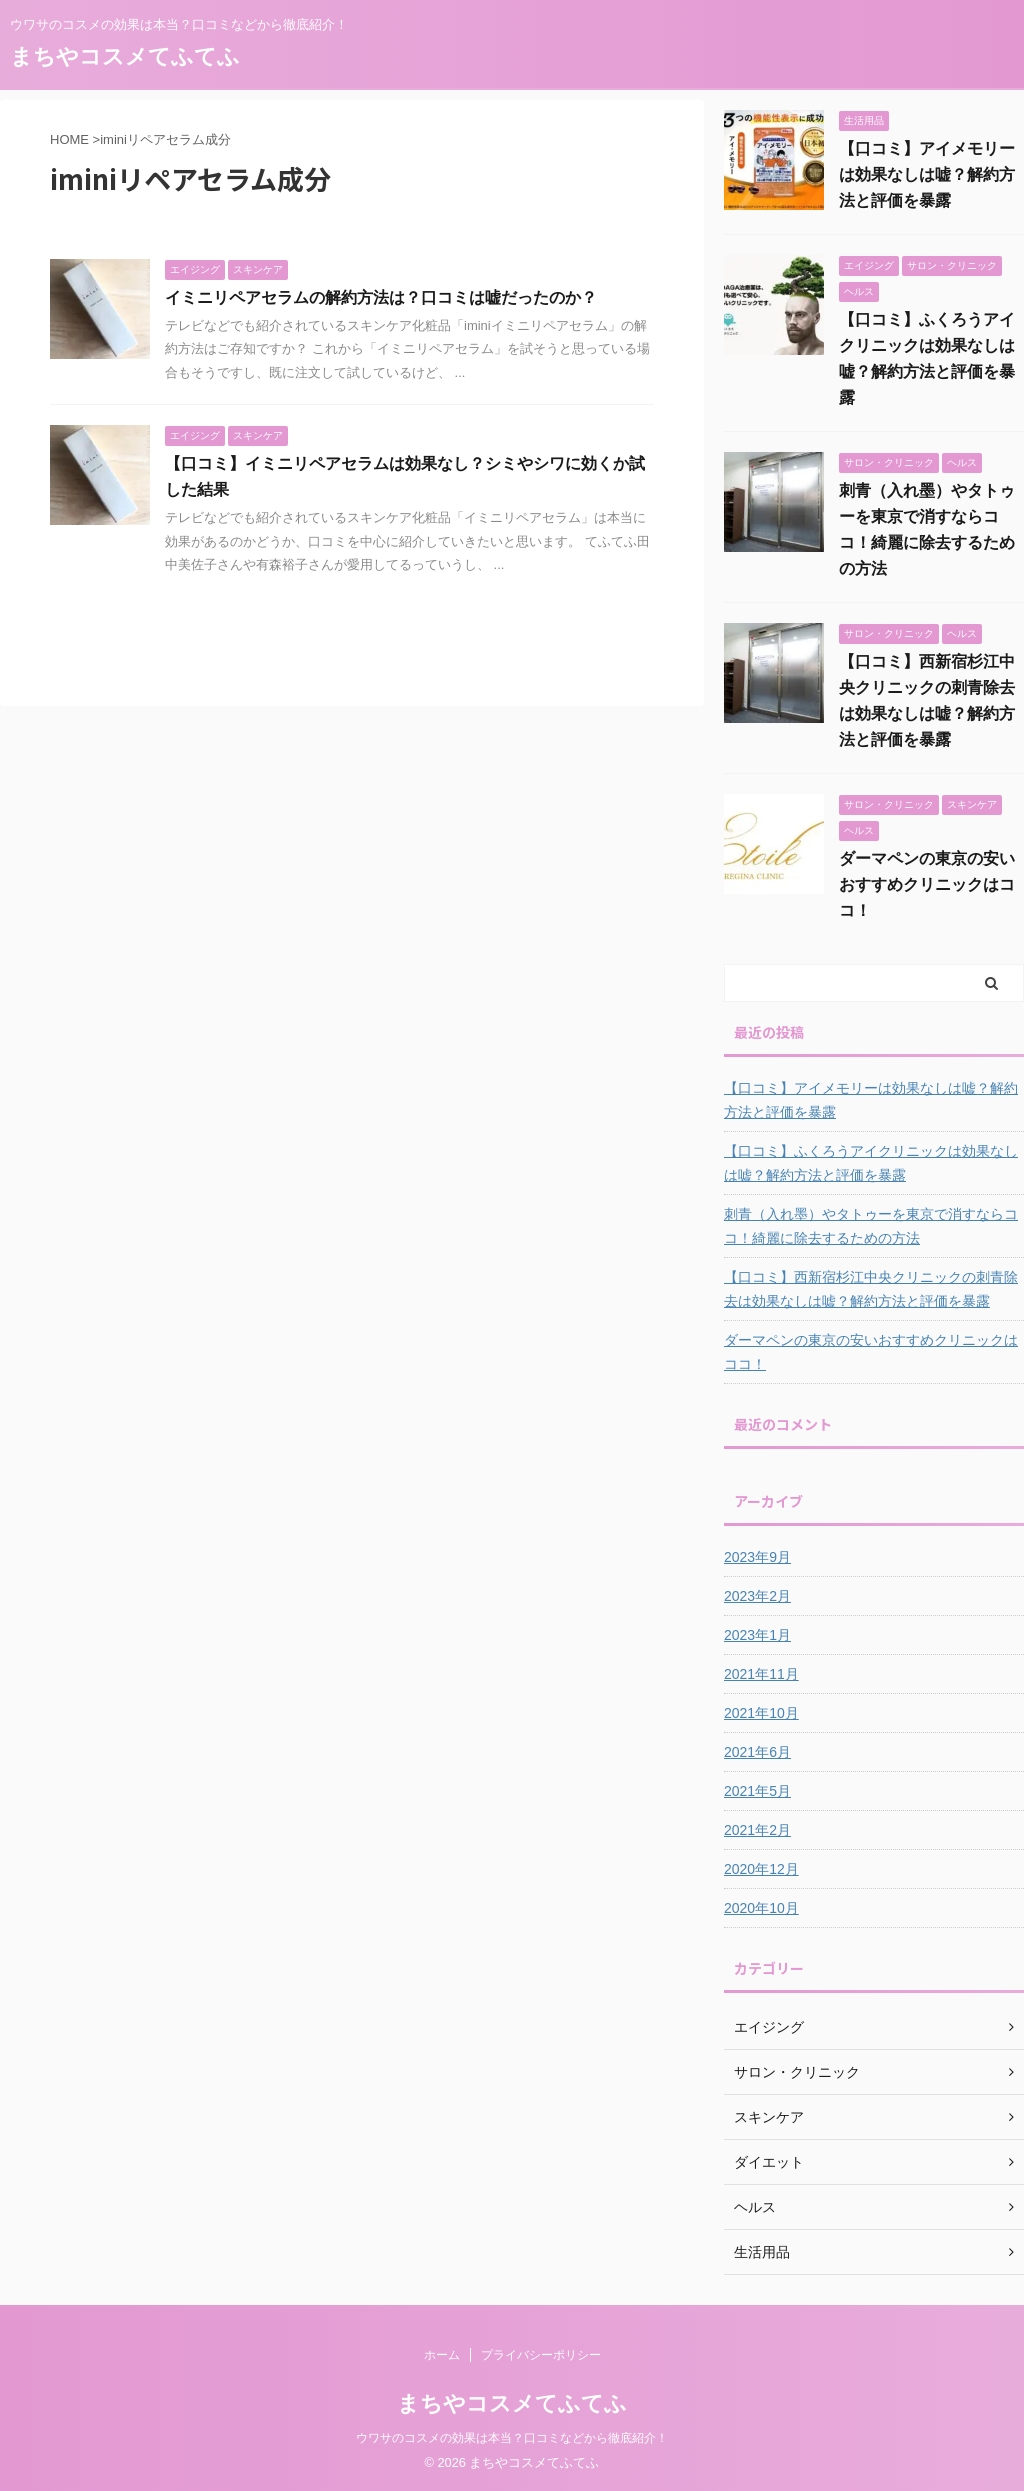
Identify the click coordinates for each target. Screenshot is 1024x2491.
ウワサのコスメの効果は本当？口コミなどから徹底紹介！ (512, 2438)
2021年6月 (757, 1752)
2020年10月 (761, 1908)
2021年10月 (761, 1713)
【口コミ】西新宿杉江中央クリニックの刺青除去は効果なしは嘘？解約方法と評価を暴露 (871, 1289)
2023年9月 (757, 1557)
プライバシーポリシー (541, 2355)
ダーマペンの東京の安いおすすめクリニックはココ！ (927, 884)
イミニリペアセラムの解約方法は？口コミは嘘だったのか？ (381, 297)
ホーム (442, 2355)
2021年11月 (761, 1674)
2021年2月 (757, 1830)
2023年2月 (757, 1596)
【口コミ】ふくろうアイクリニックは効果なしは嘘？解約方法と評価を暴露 (871, 1163)
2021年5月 (757, 1791)
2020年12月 (761, 1869)
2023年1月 (757, 1635)
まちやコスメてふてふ (125, 56)
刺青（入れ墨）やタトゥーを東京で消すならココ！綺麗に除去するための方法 (871, 1226)
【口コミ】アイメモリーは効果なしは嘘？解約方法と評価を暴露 (927, 174)
